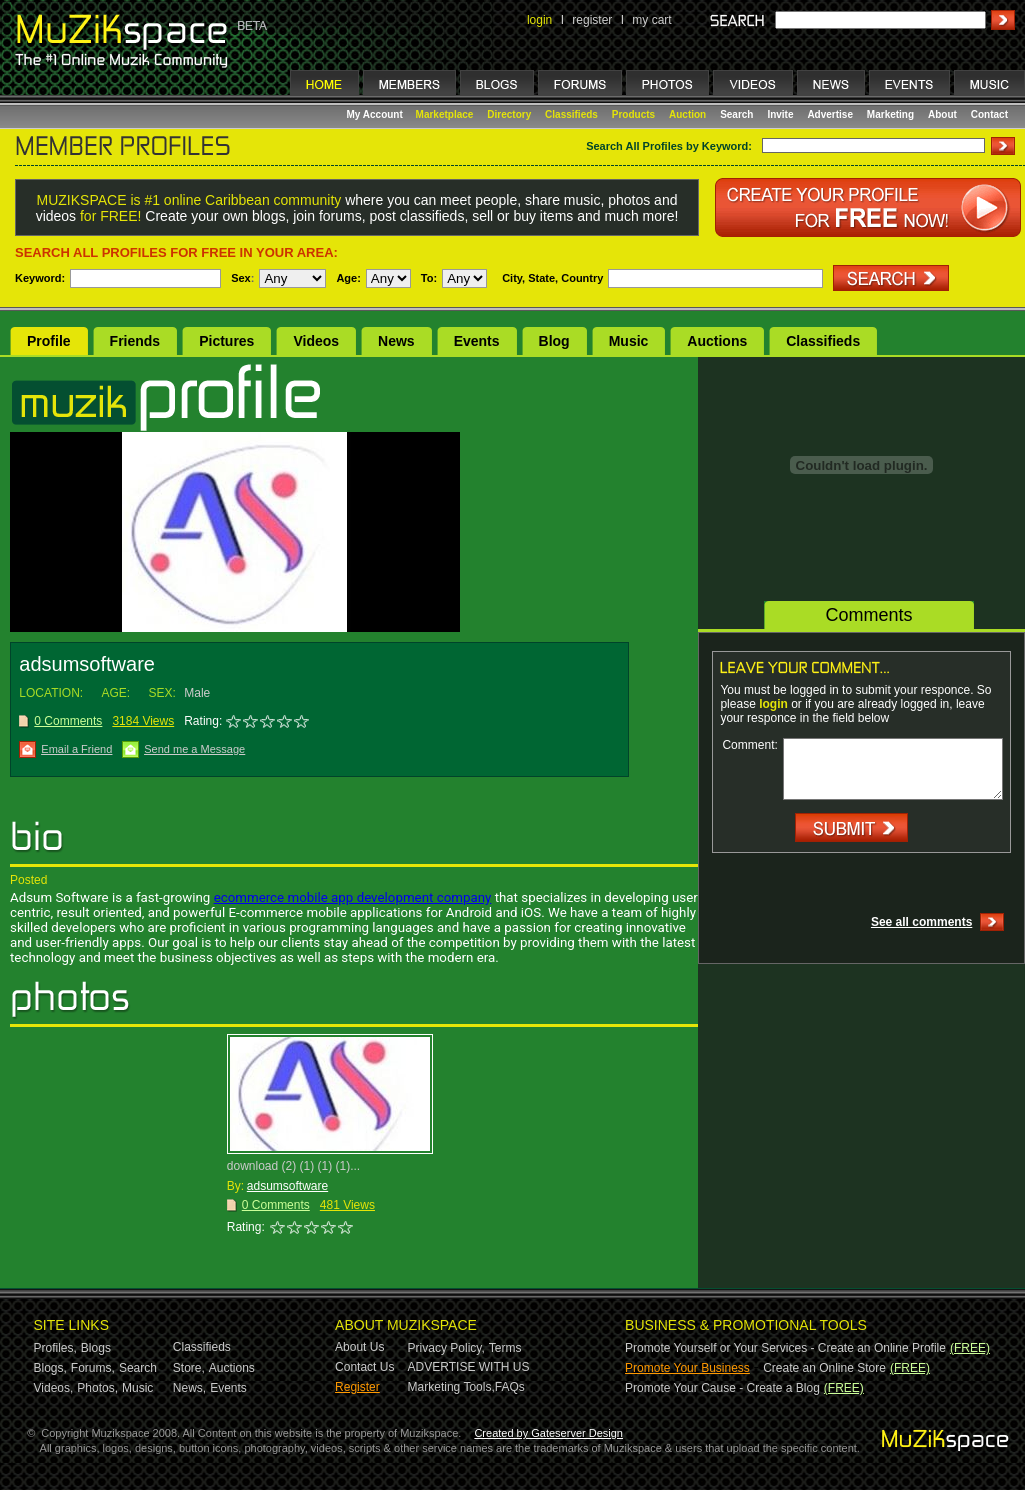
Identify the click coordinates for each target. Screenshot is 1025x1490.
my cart (651, 20)
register (592, 20)
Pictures (226, 341)
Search (736, 114)
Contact (989, 114)
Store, (189, 1368)
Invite (780, 114)
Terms (505, 1348)
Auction (687, 114)
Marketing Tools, (451, 1387)
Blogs (96, 1348)
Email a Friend (76, 749)
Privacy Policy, (446, 1348)
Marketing (890, 114)
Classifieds (571, 114)
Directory (509, 114)
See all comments (921, 922)
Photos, (97, 1388)
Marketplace (445, 114)
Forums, (93, 1368)
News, (189, 1388)
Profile (49, 341)
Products (633, 114)
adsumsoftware (287, 1186)
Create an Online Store (824, 1368)
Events (477, 341)
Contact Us (364, 1367)
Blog (554, 341)
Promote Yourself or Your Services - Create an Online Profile (785, 1348)
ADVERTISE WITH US (469, 1367)
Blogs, (50, 1368)
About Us (359, 1347)
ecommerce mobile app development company (353, 897)
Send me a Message (194, 749)
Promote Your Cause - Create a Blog (722, 1388)
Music (629, 341)
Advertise (830, 114)
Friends (135, 341)
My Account (376, 114)
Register (357, 1387)
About (942, 114)
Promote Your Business (687, 1368)
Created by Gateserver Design (548, 1433)
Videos (316, 341)
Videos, (54, 1388)
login (539, 20)
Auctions (717, 341)
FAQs (510, 1387)
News (396, 341)
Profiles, (55, 1348)
